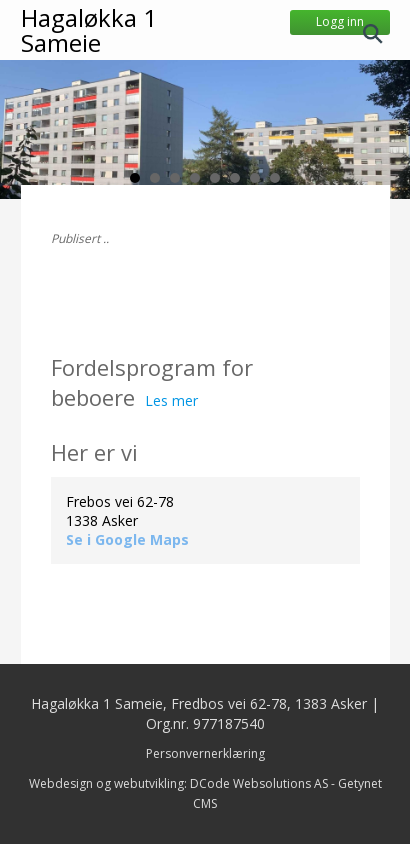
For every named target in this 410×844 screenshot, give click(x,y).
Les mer (171, 400)
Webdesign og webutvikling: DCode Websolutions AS (178, 783)
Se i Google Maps (127, 539)
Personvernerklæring (205, 753)
